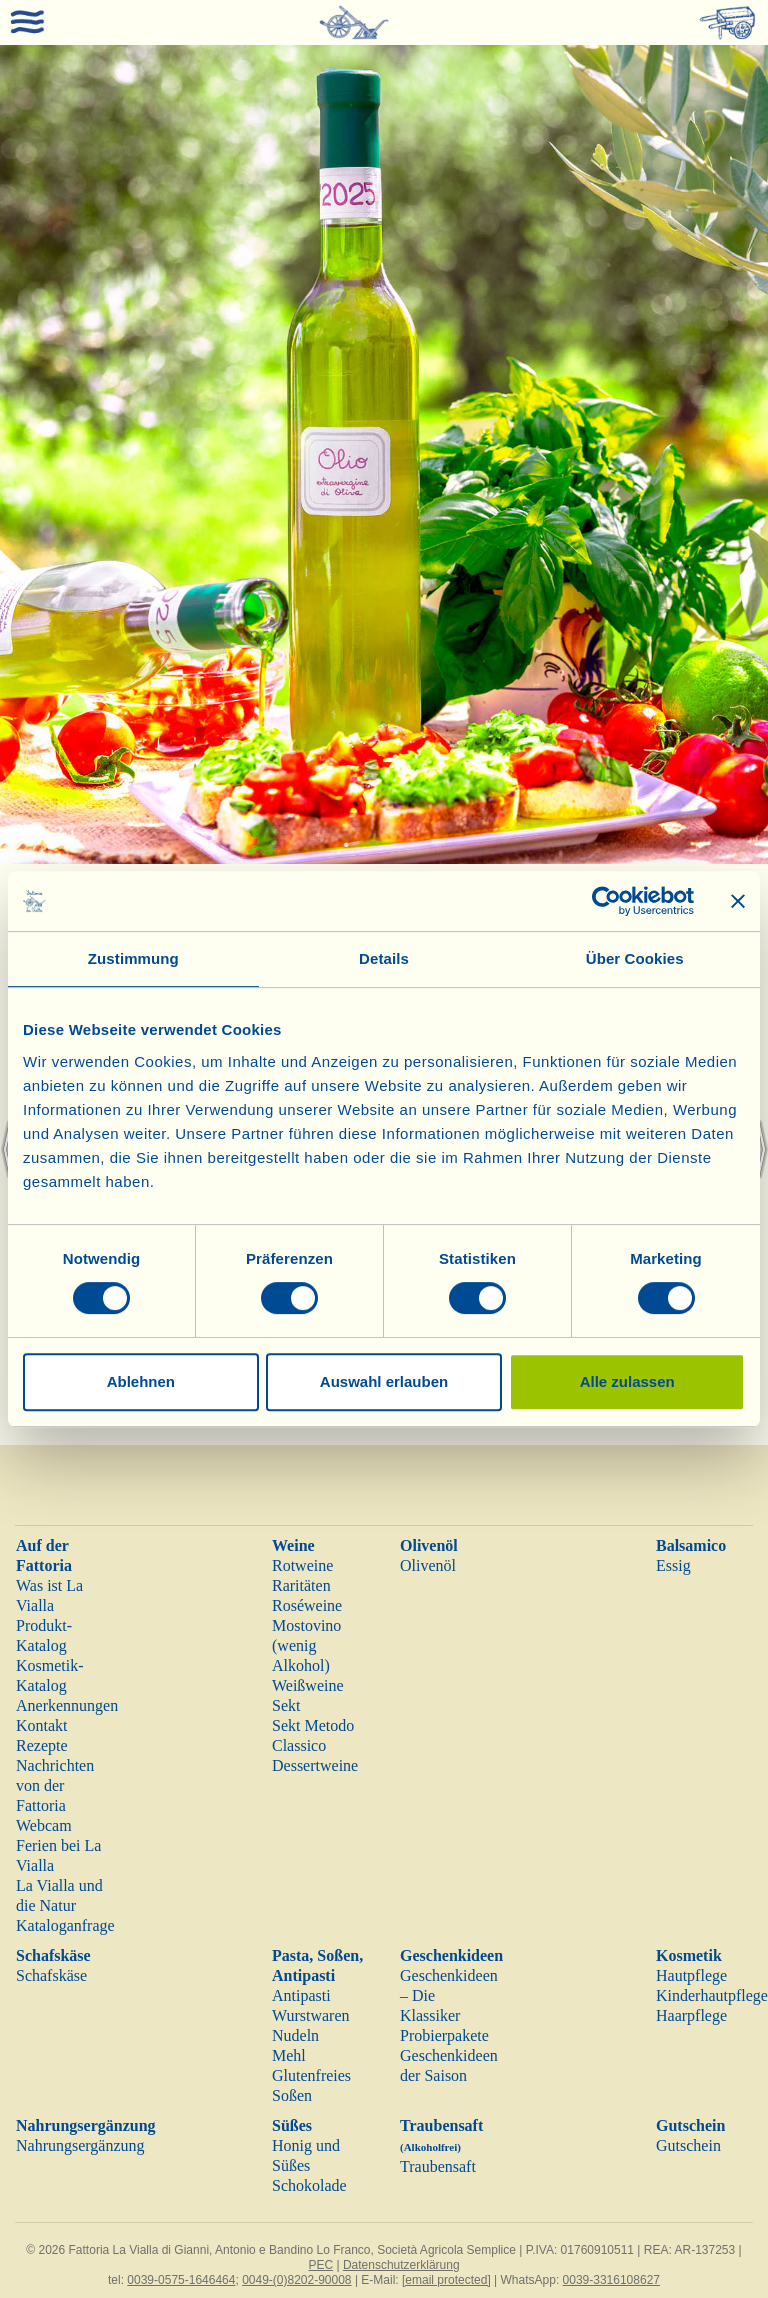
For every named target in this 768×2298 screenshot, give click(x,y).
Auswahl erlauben (384, 1381)
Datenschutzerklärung (401, 2265)
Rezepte (42, 1745)
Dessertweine (315, 1765)
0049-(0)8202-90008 (296, 2280)
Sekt (286, 1705)
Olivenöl (429, 1545)
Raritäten (301, 1585)
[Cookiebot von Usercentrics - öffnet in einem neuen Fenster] (606, 901)
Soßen (292, 2095)
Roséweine (307, 1605)
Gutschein (690, 2125)
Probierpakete (444, 2035)
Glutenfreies (311, 2075)
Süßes (292, 2125)
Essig (673, 1565)
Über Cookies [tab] (635, 958)
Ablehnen (141, 1381)
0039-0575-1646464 (181, 2280)
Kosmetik (689, 1955)
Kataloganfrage (65, 1925)
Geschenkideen (451, 1955)
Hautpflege (691, 1975)
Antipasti (301, 1995)
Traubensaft (438, 2166)
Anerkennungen (67, 1705)
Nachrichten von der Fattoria (55, 1785)
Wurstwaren (311, 2015)
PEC (320, 2265)
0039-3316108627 (611, 2280)
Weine (293, 1545)
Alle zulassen (627, 1381)
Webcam (44, 1825)
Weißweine (308, 1685)
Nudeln (295, 2035)
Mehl (289, 2055)
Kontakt (42, 1725)
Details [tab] (384, 958)
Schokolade (309, 2185)
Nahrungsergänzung (86, 2125)
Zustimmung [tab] (133, 958)
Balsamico (691, 1545)
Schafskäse (53, 1955)
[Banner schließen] (738, 901)
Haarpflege (691, 2015)
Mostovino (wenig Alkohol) (306, 1645)
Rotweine (302, 1565)
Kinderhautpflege (712, 1995)
